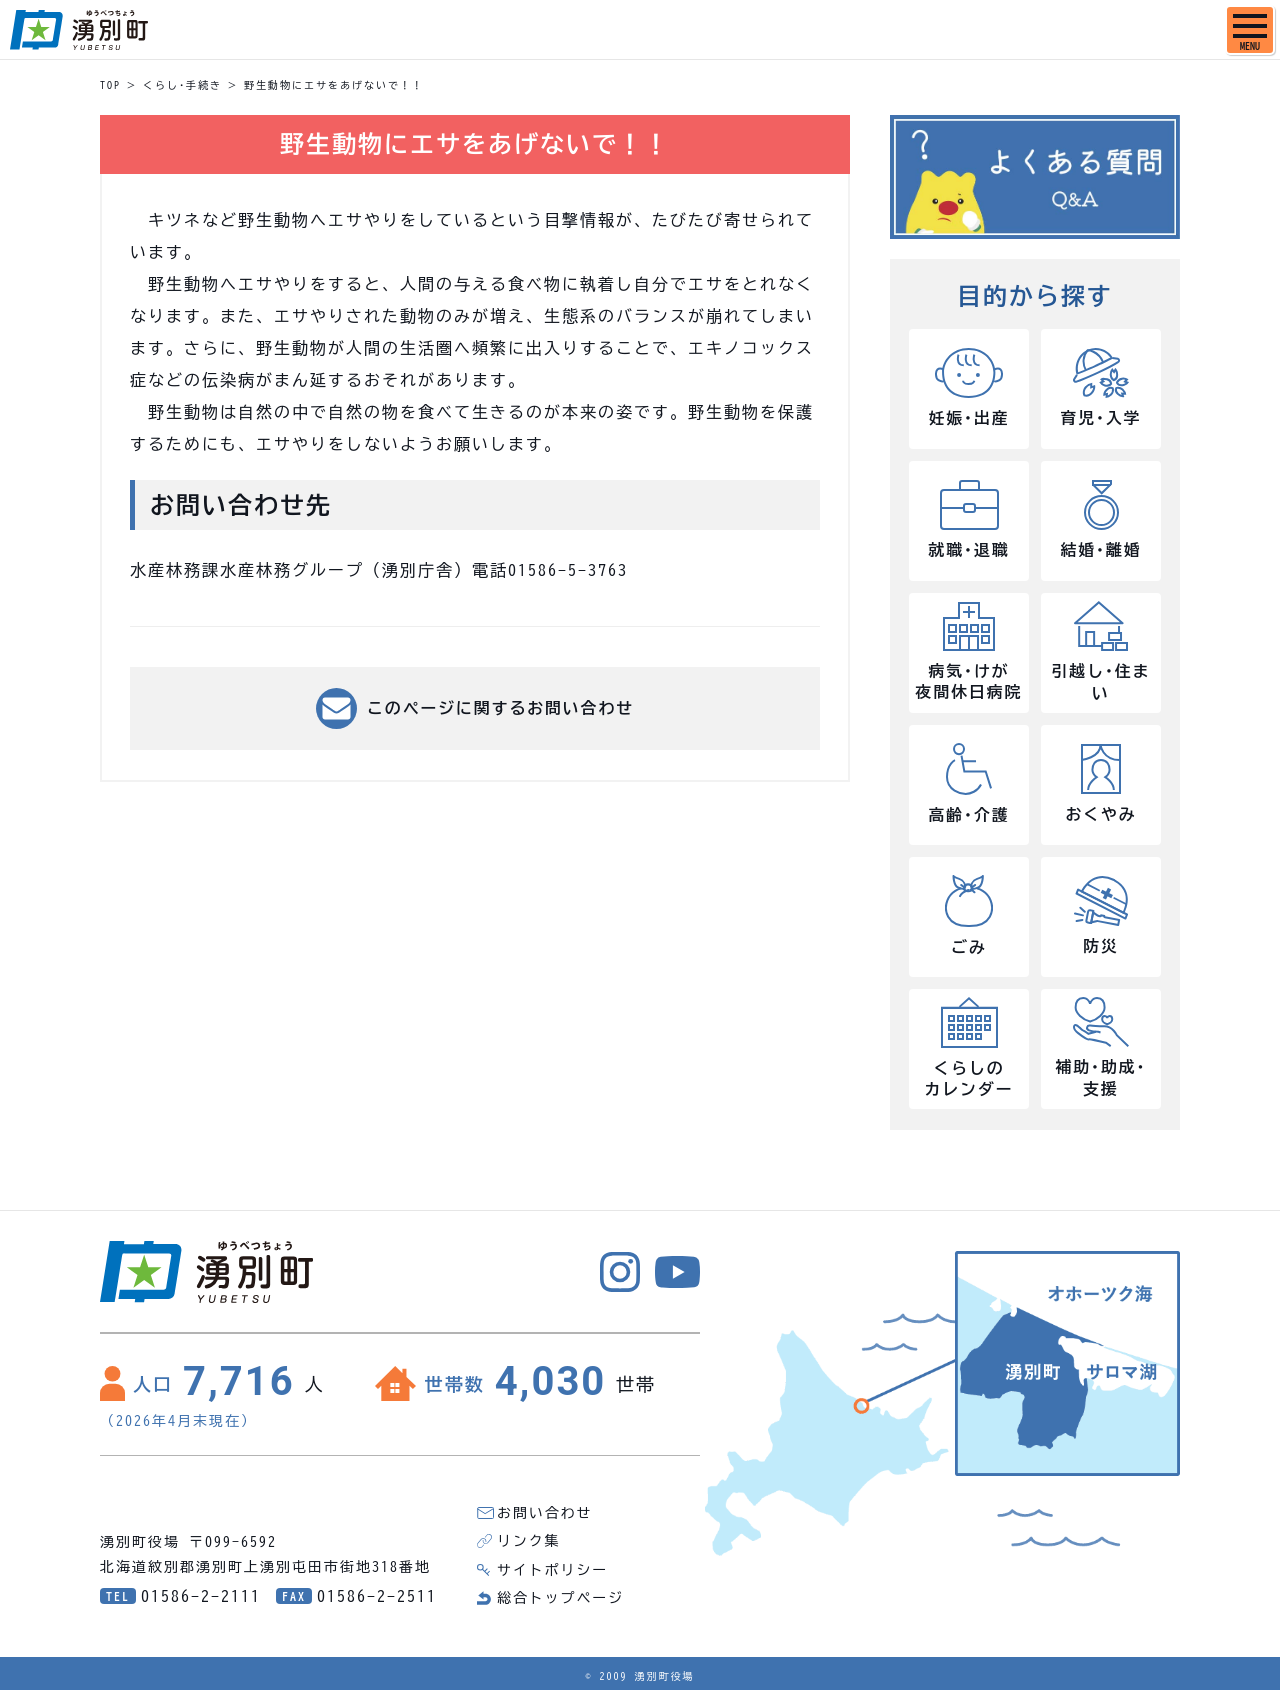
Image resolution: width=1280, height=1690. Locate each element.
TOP (110, 85)
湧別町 (79, 30)
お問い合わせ (545, 1513)
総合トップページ (561, 1597)
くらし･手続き (182, 85)
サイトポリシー (553, 1569)
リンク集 (529, 1541)
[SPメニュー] (1250, 30)
